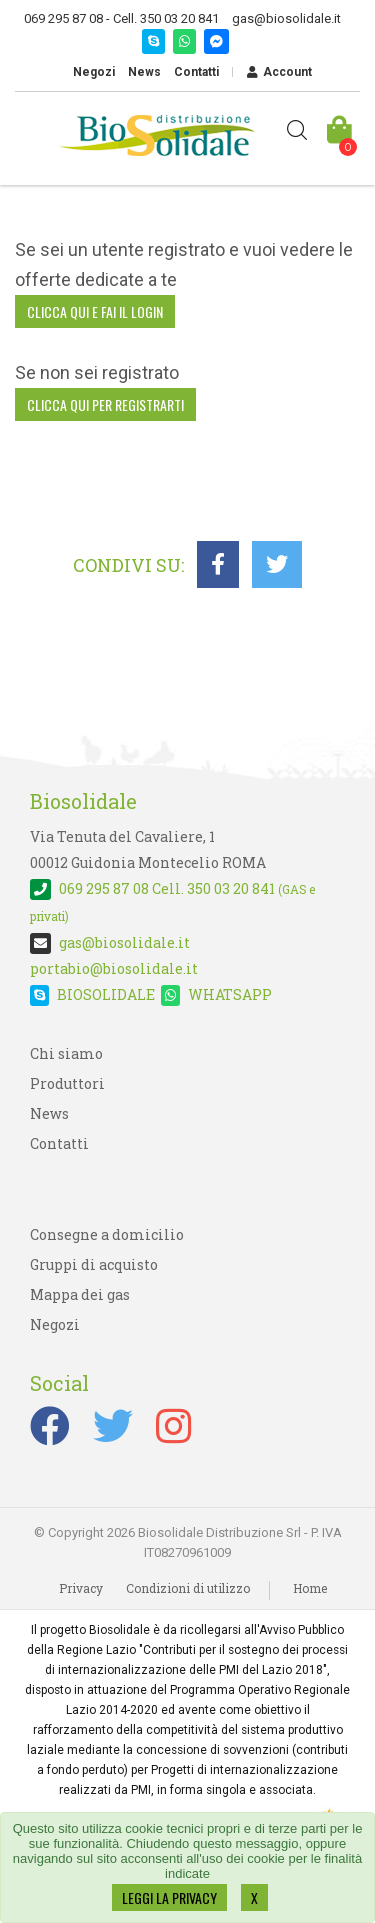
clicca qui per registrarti (105, 404)
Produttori (67, 1083)
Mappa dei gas (80, 1294)
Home (310, 1588)
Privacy (81, 1588)
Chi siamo (66, 1053)
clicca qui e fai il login (95, 311)
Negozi (94, 72)
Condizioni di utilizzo (188, 1588)
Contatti (196, 72)
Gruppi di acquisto (94, 1264)
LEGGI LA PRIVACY (169, 1897)
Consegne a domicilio (107, 1234)
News (144, 72)
